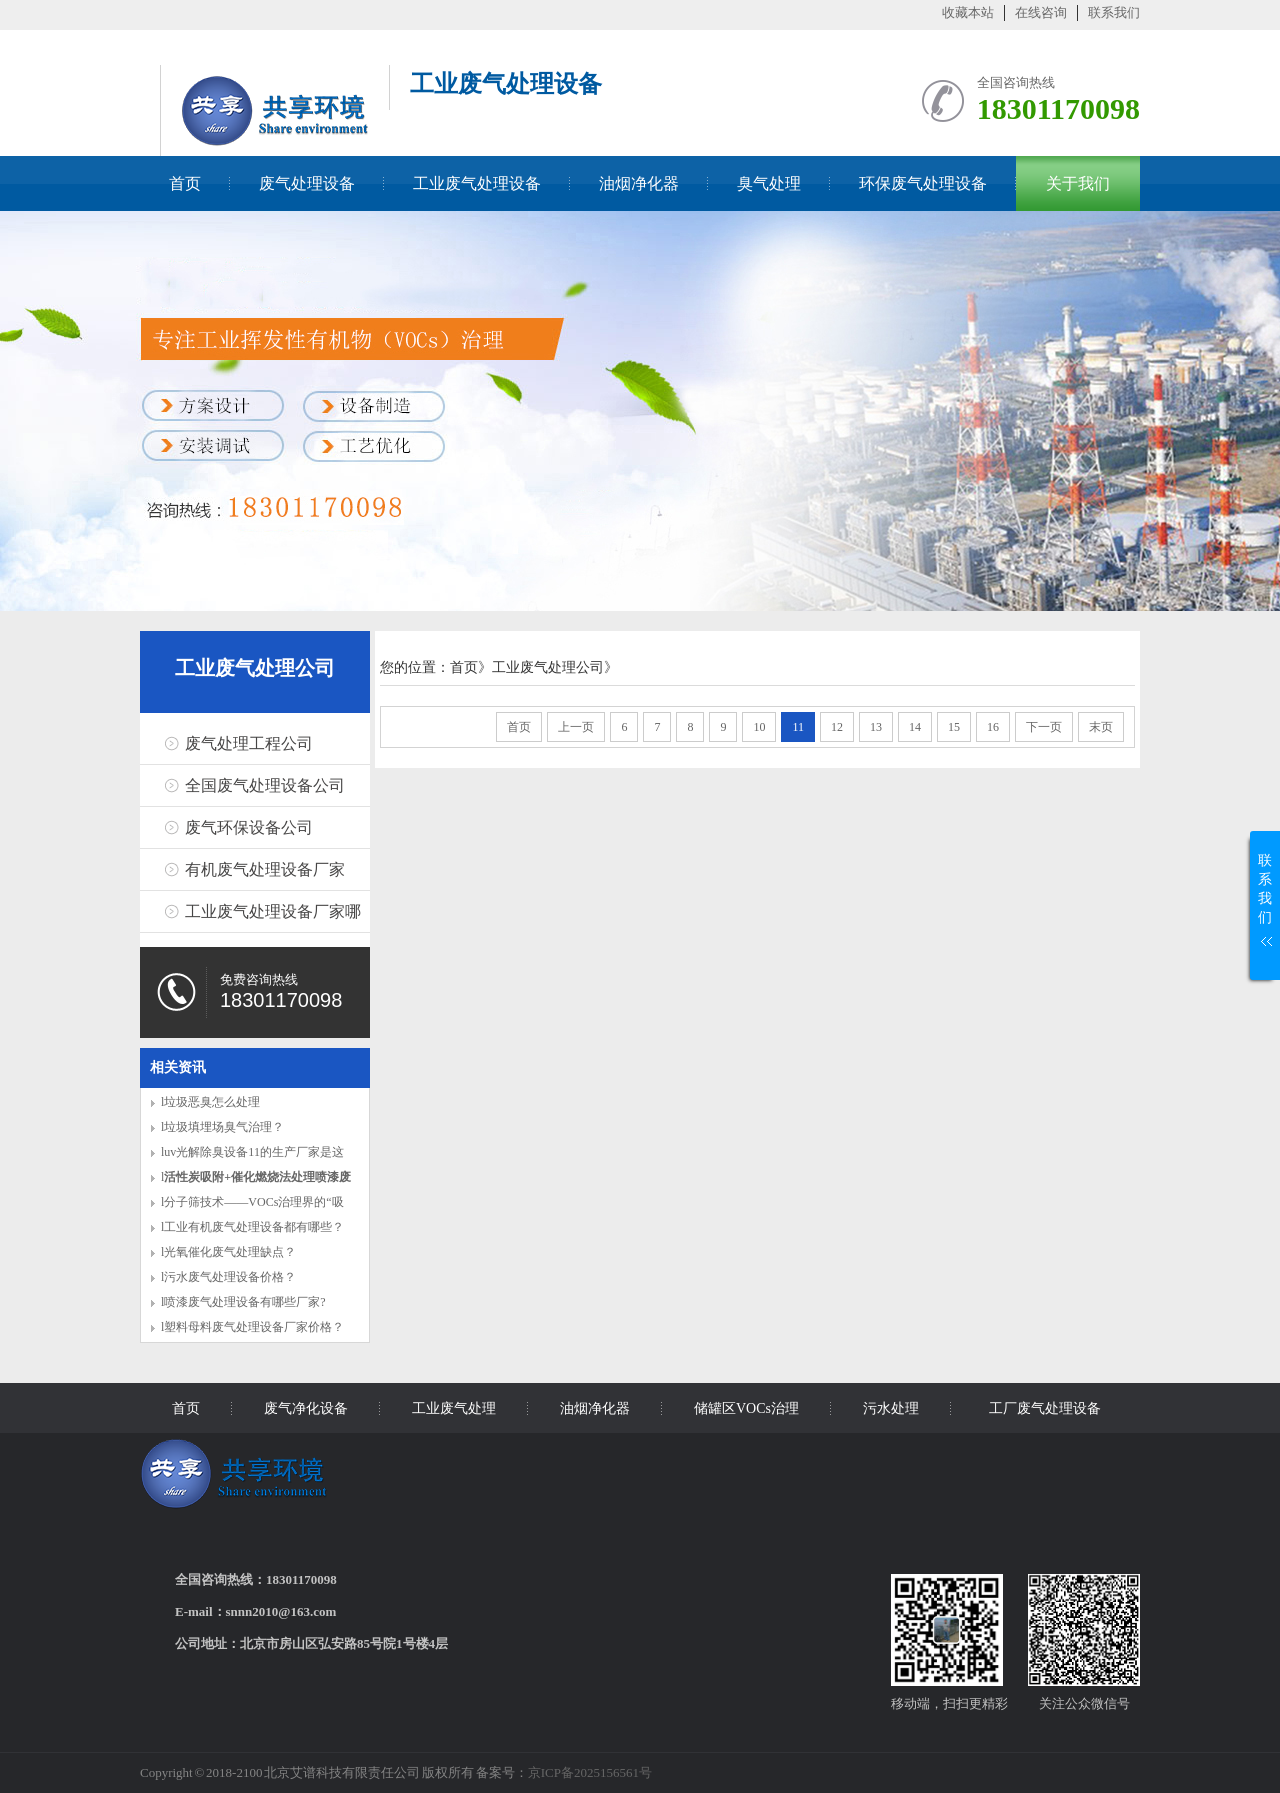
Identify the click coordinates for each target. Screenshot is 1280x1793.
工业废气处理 (454, 1408)
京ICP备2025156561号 (590, 1772)
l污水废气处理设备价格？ (228, 1277)
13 (876, 727)
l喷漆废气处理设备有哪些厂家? (243, 1302)
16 (993, 727)
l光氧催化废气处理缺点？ (228, 1252)
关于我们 (1078, 183)
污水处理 (891, 1408)
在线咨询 (1041, 12)
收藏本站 (968, 12)
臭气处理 (769, 183)
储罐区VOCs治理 (746, 1408)
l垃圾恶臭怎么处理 (210, 1102)
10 (759, 727)
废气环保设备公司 (249, 827)
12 (837, 727)
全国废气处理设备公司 (265, 785)
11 (798, 727)
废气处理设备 (307, 183)
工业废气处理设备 (477, 183)
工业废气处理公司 (255, 668)
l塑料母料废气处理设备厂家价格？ (252, 1327)
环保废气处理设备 (923, 183)
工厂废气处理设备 (1045, 1408)
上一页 (576, 727)
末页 (1101, 727)
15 (954, 727)
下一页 (1044, 727)
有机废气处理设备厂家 (265, 869)
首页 (185, 183)
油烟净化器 (639, 183)
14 (915, 727)
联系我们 (1114, 12)
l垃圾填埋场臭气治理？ (222, 1127)
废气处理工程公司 (249, 743)
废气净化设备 (306, 1408)
